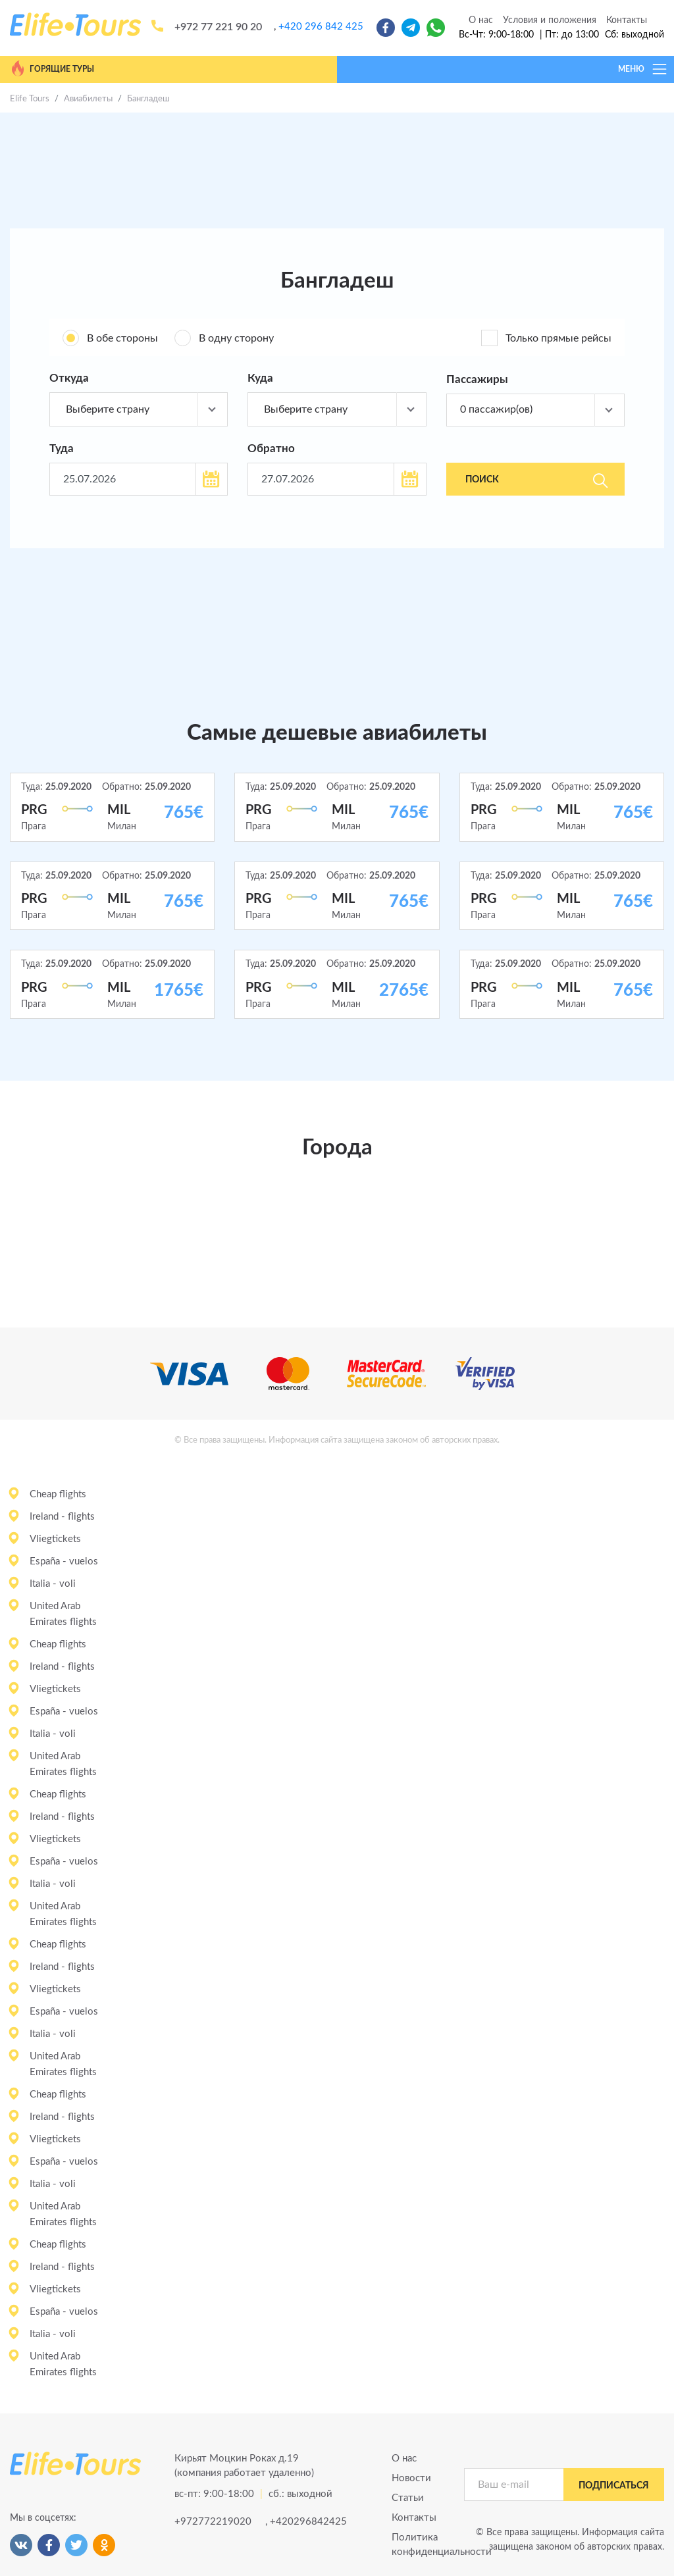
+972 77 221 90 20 (218, 27)
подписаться (614, 2485)
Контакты (626, 20)
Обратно (271, 448)
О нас (481, 20)
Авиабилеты (88, 99)
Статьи (408, 2498)
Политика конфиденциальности (418, 2545)
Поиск (536, 480)
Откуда (69, 378)
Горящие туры (52, 68)
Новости (411, 2478)
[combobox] (138, 409)
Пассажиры (477, 379)
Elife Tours (29, 99)
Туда (61, 448)
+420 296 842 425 (320, 27)
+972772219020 (212, 2522)
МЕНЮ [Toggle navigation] (643, 69)
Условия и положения (549, 20)
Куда (260, 378)
